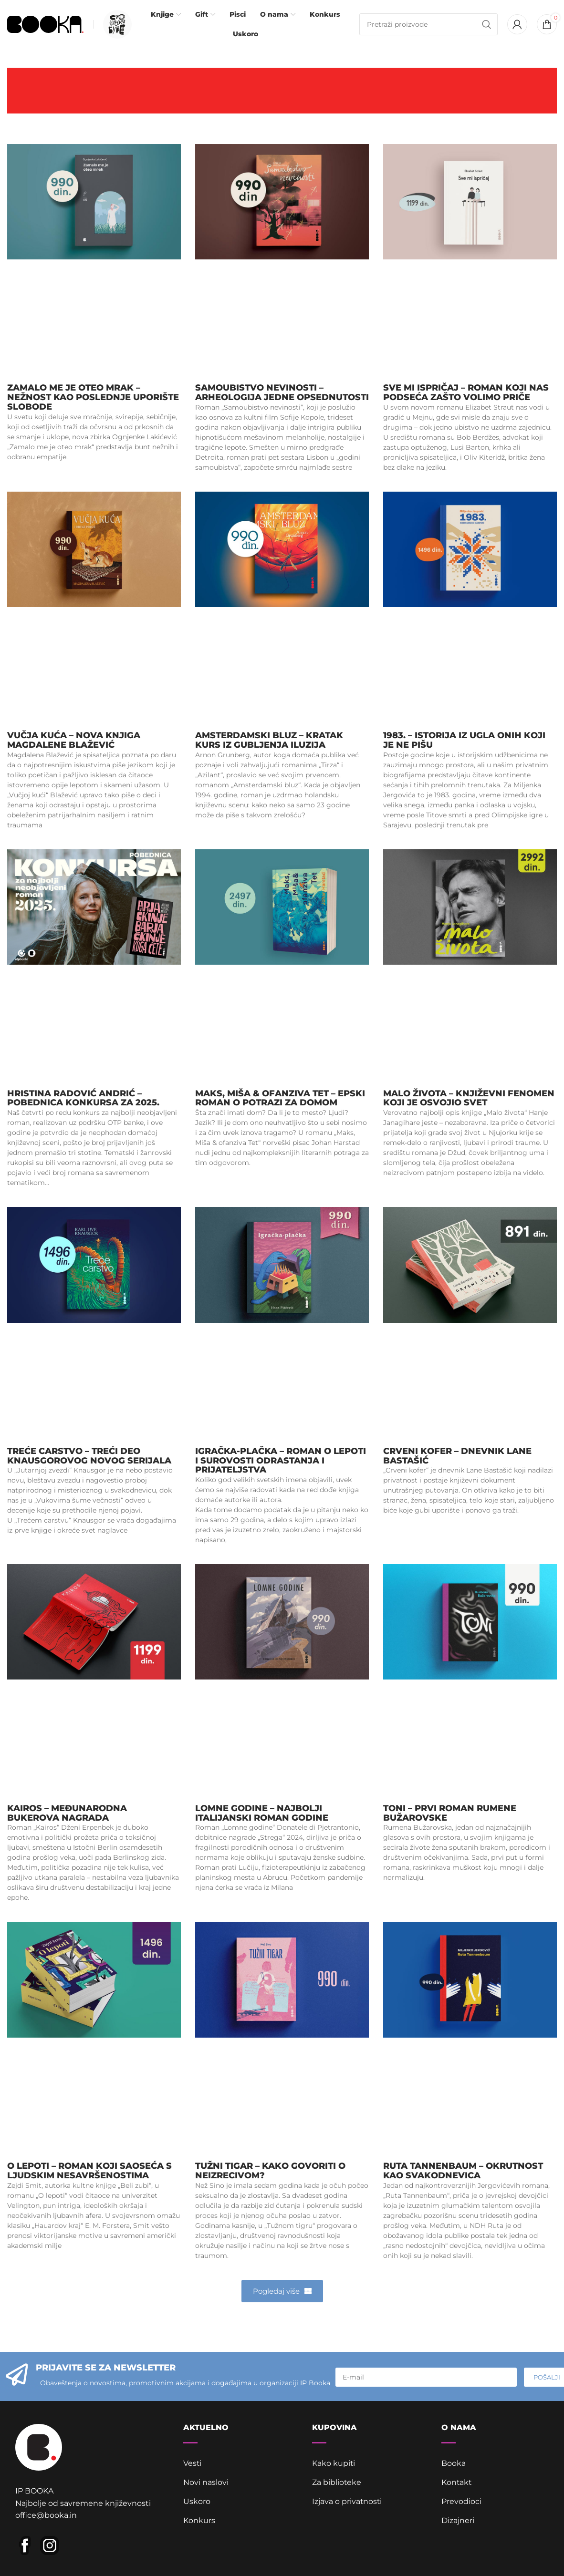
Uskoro (196, 2502)
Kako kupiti (333, 2464)
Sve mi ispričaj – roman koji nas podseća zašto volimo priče (466, 394)
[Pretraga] (428, 25)
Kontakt (456, 2483)
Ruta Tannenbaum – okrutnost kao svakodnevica (463, 2172)
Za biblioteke (337, 2483)
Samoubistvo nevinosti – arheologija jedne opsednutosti (282, 394)
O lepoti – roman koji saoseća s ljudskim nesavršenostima (89, 2172)
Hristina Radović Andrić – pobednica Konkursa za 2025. (83, 1099)
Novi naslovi (206, 2483)
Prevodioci (461, 2502)
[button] (282, 2292)
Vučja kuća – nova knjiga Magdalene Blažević (73, 742)
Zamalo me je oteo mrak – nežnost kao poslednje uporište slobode (93, 398)
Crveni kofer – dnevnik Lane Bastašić (457, 1457)
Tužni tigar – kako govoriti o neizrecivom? (270, 2172)
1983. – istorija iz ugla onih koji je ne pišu (464, 742)
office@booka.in (46, 2517)
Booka (453, 2464)
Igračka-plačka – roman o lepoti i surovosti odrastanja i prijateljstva (280, 1461)
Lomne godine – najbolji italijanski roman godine (261, 1814)
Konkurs (199, 2521)
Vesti (192, 2464)
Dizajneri (457, 2521)
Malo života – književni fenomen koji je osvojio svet (468, 1099)
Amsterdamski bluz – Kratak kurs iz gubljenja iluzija (269, 742)
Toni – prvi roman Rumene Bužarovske (449, 1814)
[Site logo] (45, 24)
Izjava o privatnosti (347, 2502)
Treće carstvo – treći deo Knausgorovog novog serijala (89, 1457)
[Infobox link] (115, 24)
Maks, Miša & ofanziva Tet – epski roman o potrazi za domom (280, 1099)
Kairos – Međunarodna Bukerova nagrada (67, 1814)
